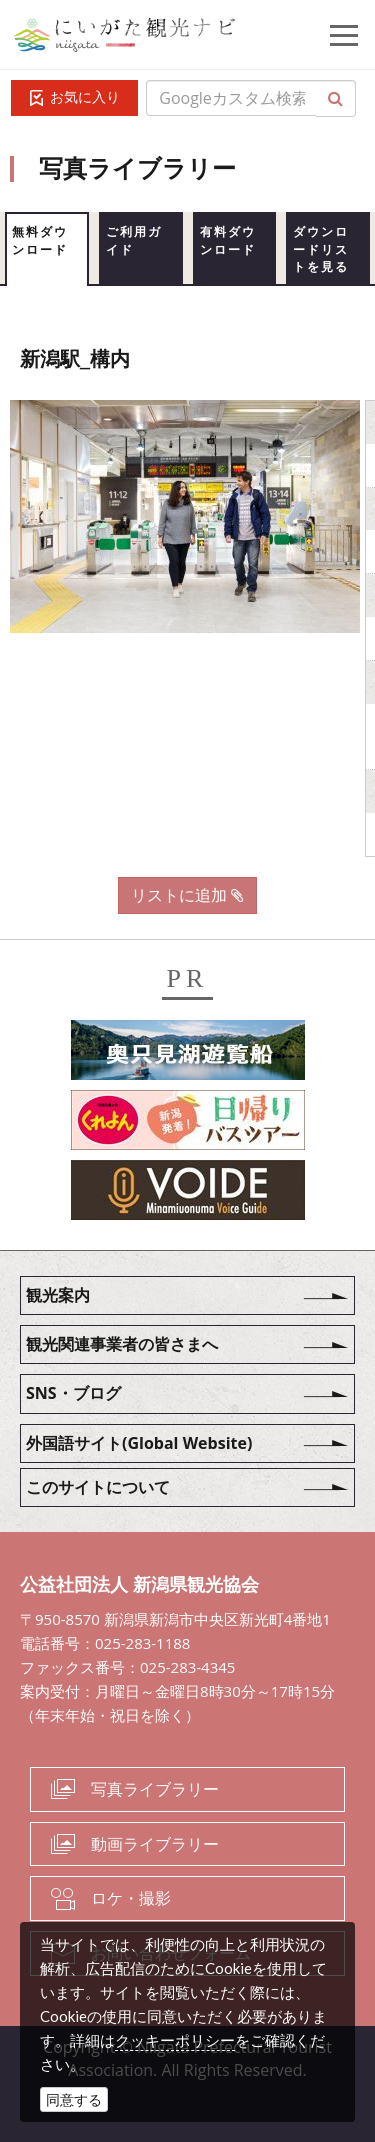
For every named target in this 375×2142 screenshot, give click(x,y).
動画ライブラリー (155, 1844)
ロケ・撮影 (131, 1898)
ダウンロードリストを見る (321, 249)
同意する (74, 2099)
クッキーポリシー (175, 2040)
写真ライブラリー (155, 1789)
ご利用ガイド (134, 240)
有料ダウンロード (228, 240)
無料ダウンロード (40, 240)
